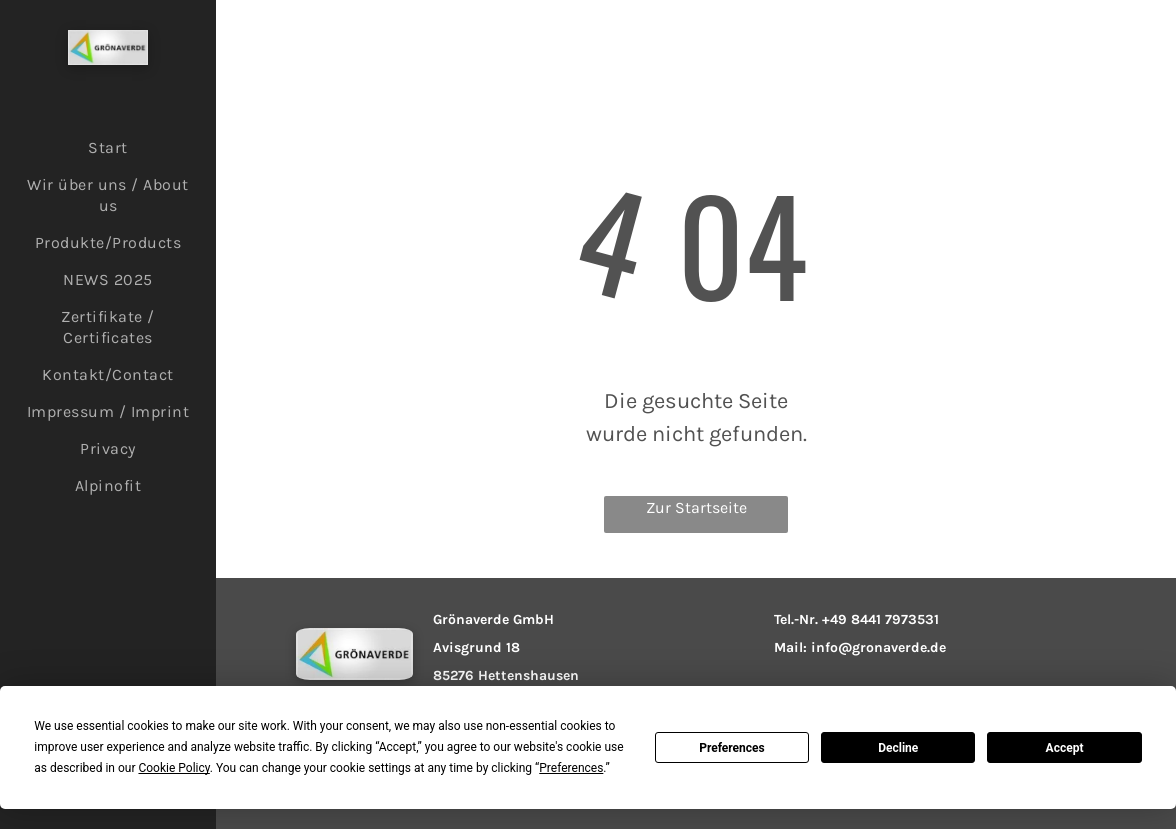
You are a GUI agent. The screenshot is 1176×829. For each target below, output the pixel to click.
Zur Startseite (696, 507)
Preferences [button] (571, 768)
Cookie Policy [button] (173, 768)
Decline (898, 748)
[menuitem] (108, 147)
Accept (1065, 748)
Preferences (732, 748)
